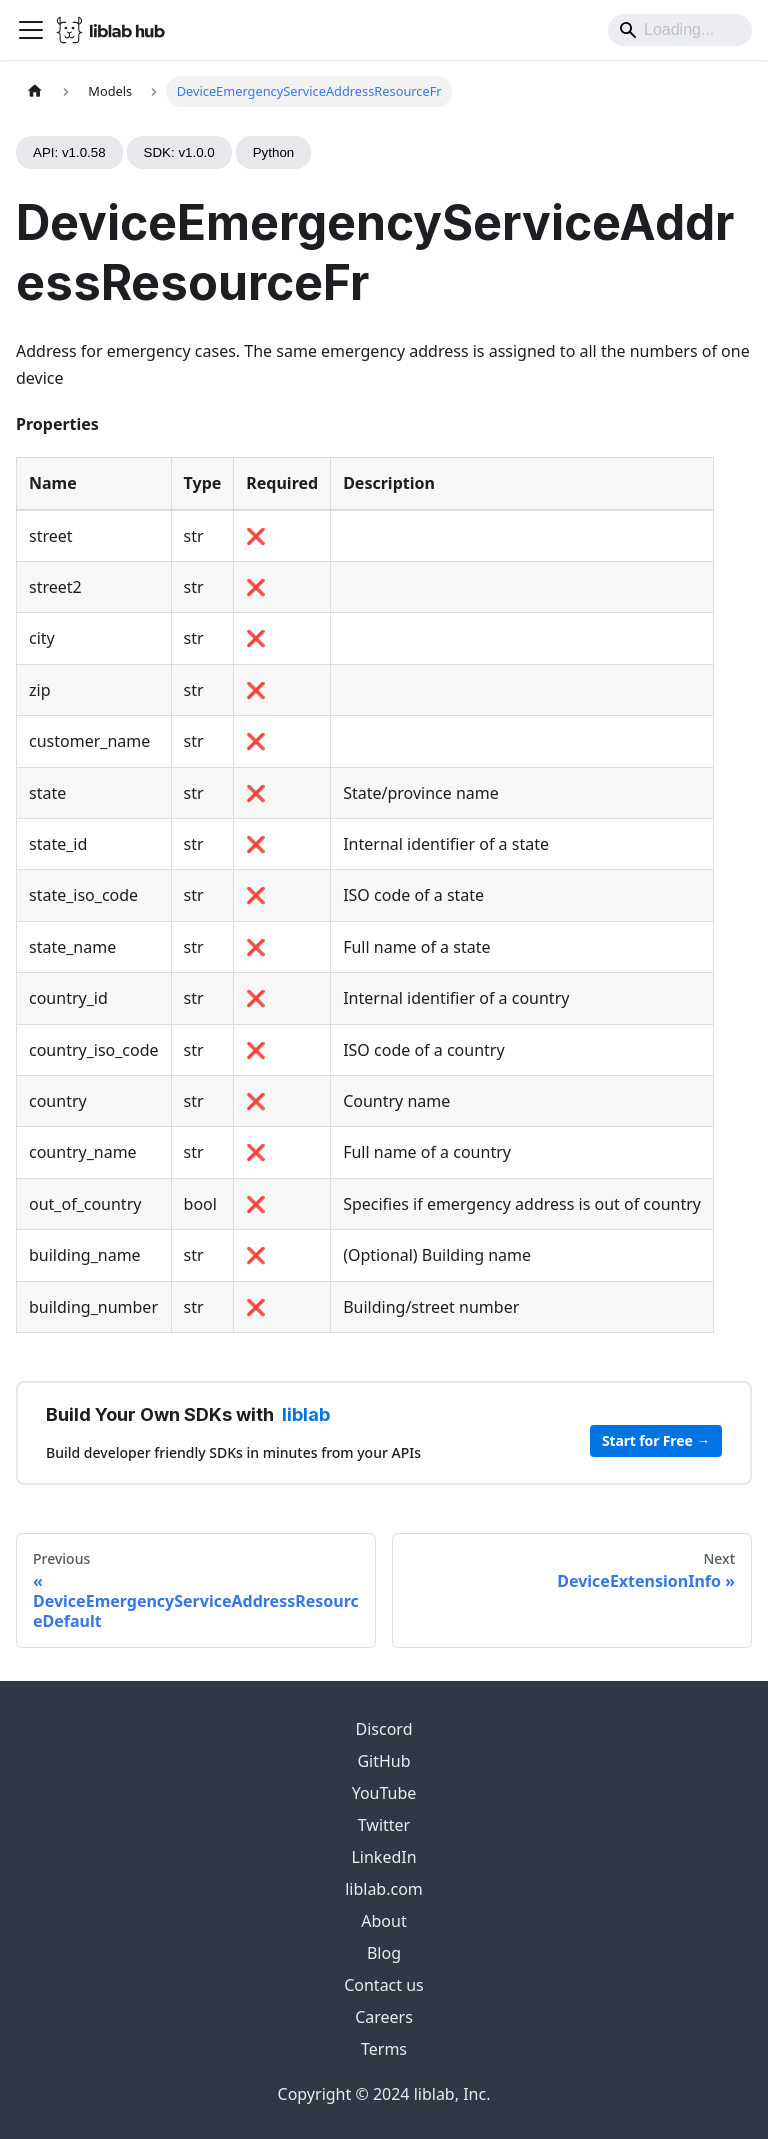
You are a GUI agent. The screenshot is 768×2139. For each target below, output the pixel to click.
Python (274, 152)
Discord (384, 1729)
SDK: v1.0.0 (179, 152)
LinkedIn (383, 1857)
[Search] (680, 30)
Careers (384, 2017)
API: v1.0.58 (69, 152)
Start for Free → (656, 1440)
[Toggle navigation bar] (31, 30)
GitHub (383, 1761)
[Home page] (35, 91)
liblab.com (384, 1889)
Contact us (384, 1985)
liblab (306, 1414)
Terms (384, 2049)
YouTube (384, 1793)
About (383, 1921)
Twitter (384, 1825)
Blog (384, 1953)
